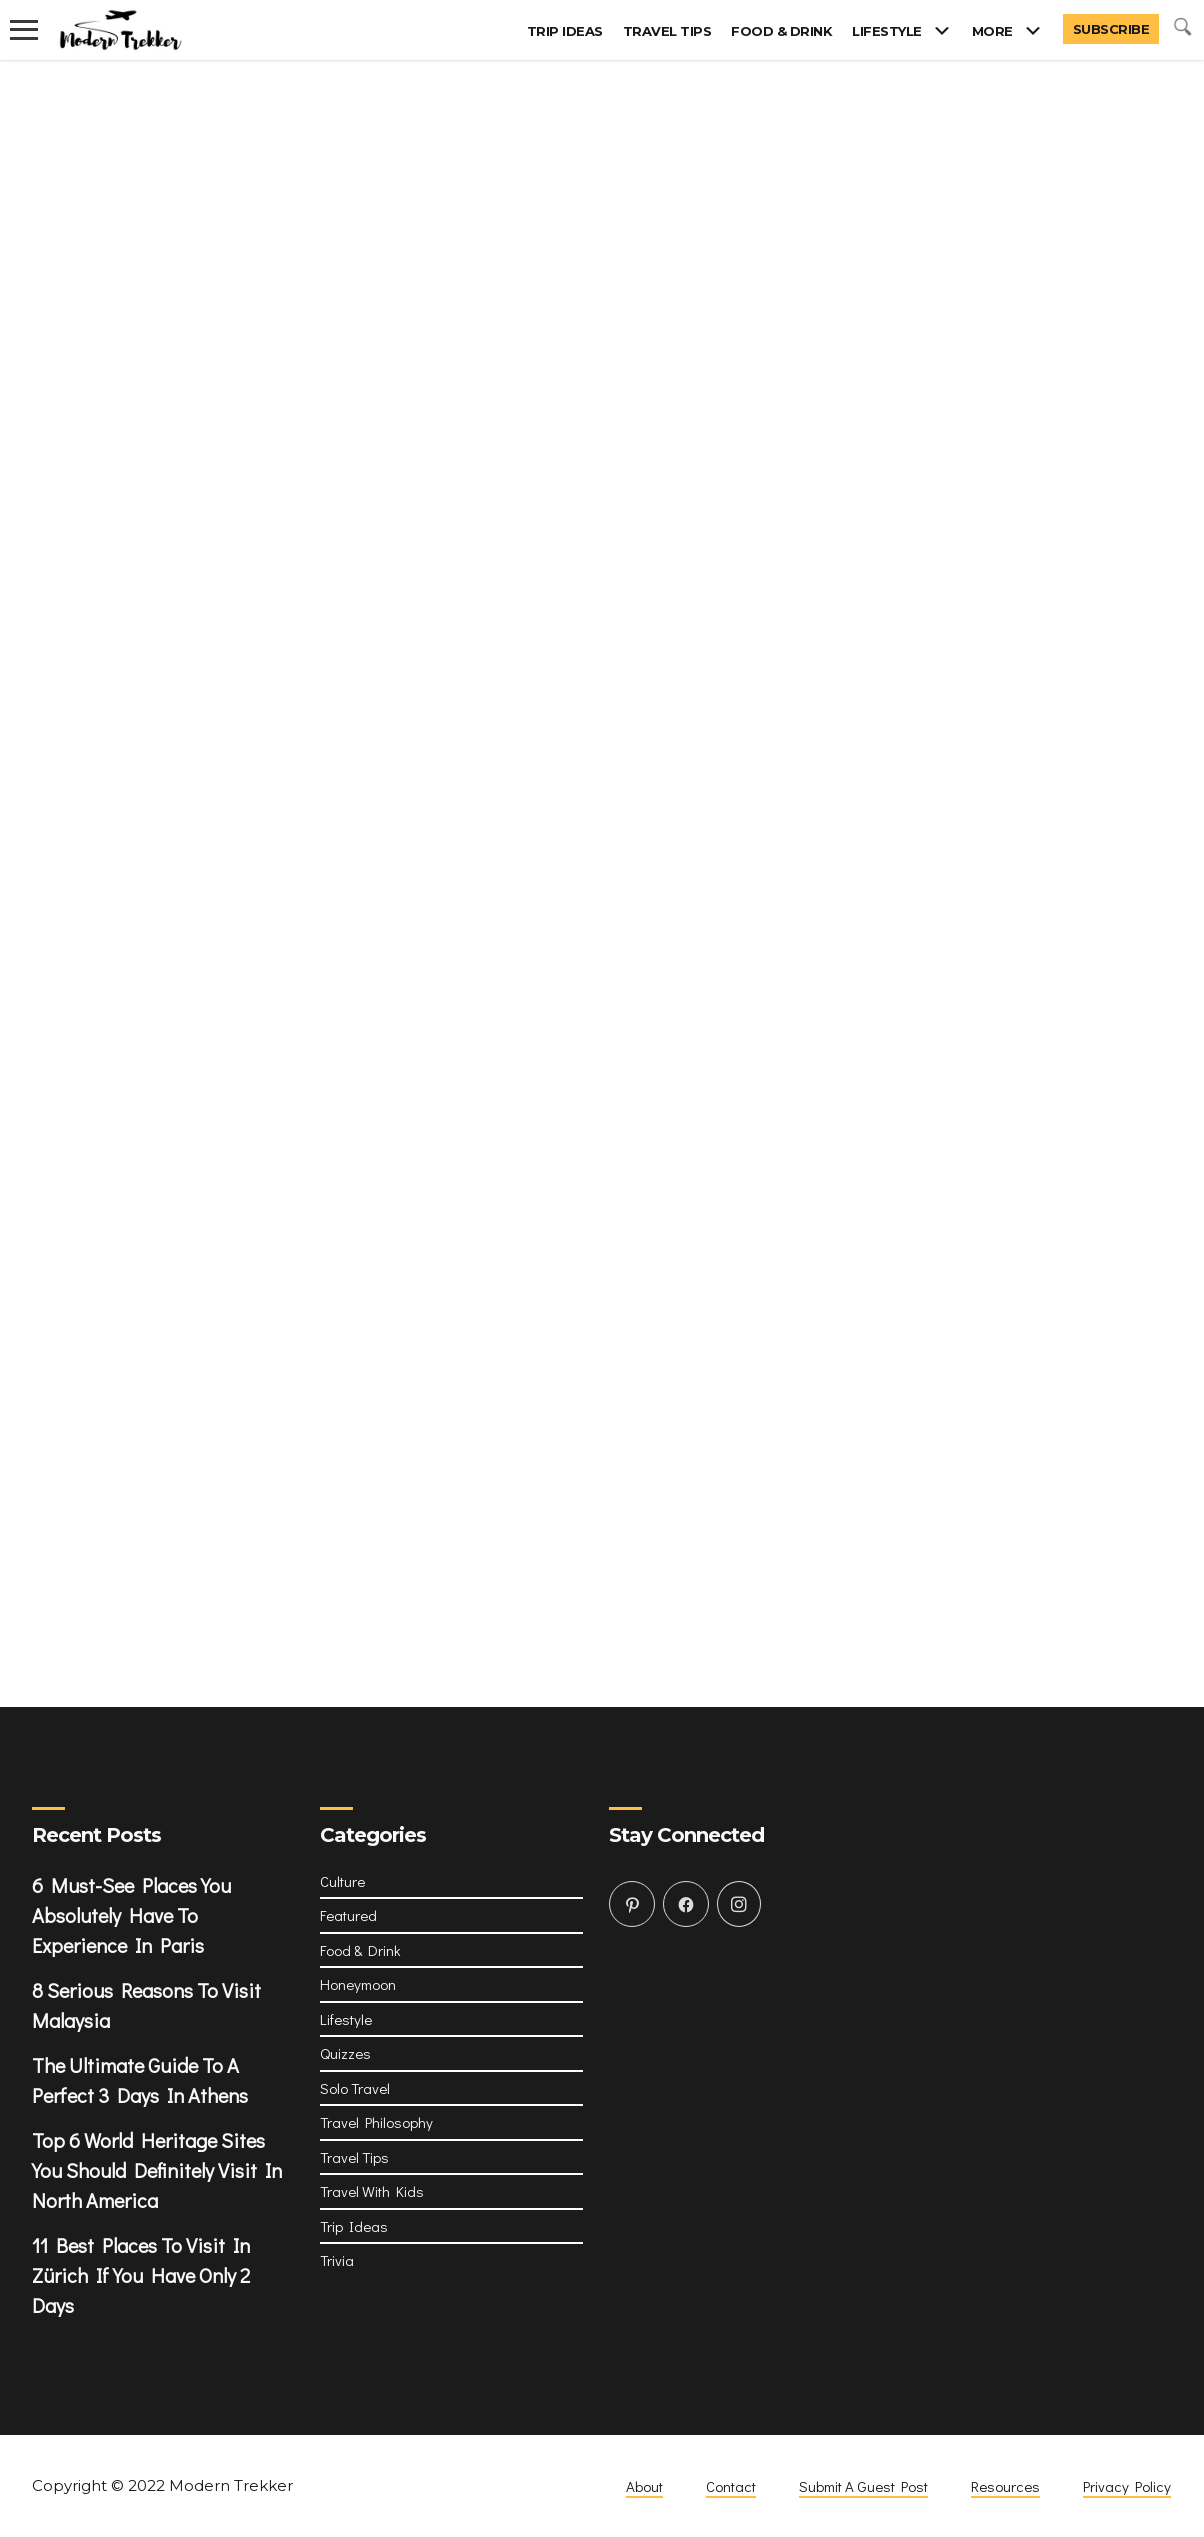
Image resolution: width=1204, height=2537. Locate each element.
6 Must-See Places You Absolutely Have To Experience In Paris (131, 1915)
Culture (342, 1881)
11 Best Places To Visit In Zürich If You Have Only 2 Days (141, 2275)
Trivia (337, 2260)
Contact (731, 2486)
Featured (348, 1915)
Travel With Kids (372, 2191)
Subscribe (1111, 29)
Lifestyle (887, 31)
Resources (1005, 2486)
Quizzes (345, 2053)
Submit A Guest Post (863, 2486)
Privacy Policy (1127, 2486)
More (992, 31)
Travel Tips (667, 31)
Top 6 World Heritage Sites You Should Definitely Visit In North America (157, 2170)
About (644, 2486)
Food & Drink (781, 31)
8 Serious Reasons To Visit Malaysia (146, 2005)
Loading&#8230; (602, 833)
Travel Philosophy (376, 2122)
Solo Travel (355, 2088)
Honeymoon (358, 1984)
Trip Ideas (565, 31)
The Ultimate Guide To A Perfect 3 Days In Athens (140, 2080)
